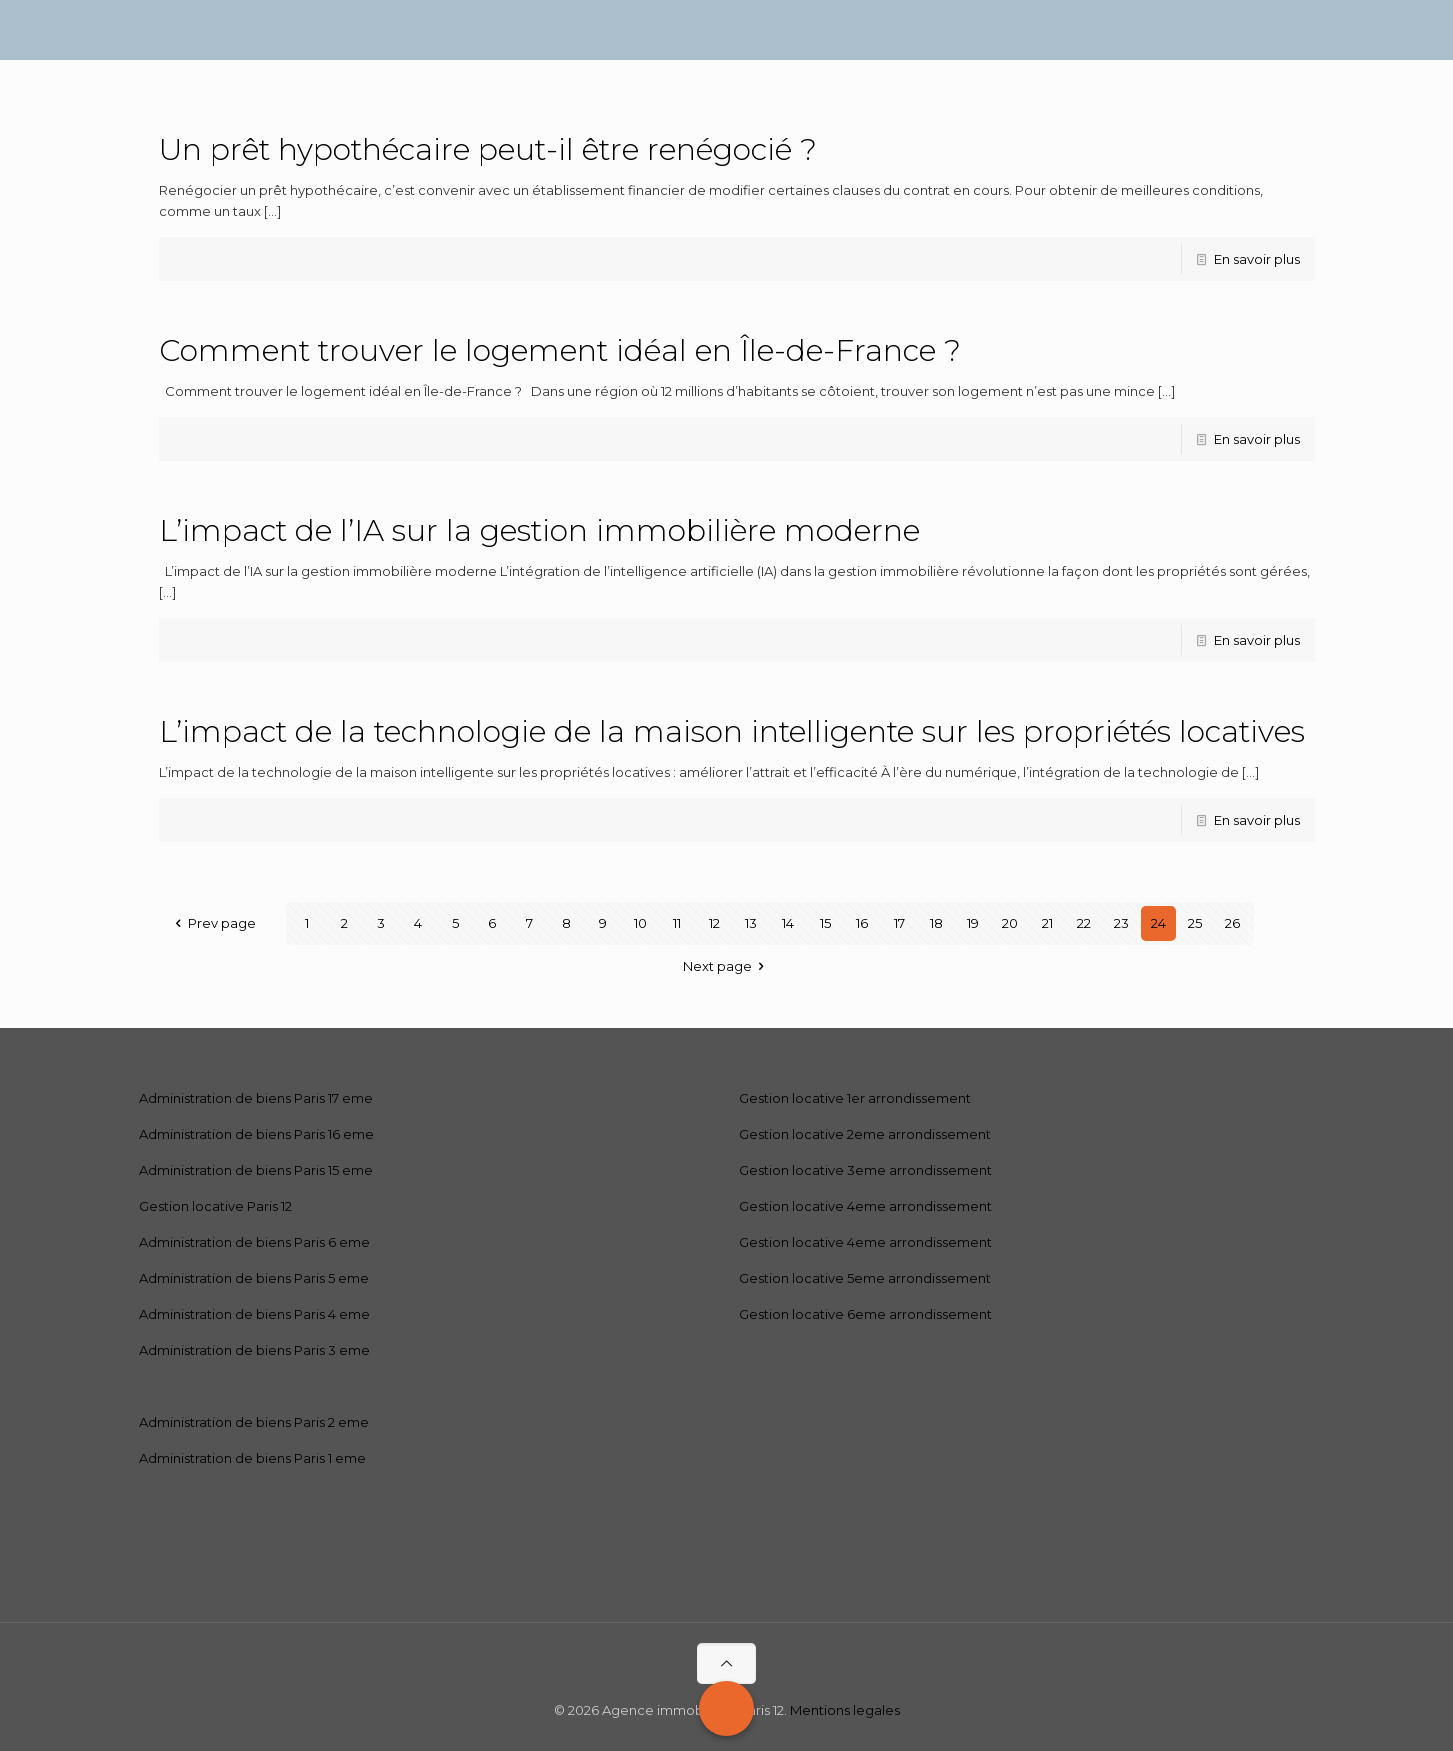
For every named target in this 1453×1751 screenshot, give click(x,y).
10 (640, 923)
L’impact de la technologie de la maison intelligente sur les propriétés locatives (732, 731)
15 (825, 923)
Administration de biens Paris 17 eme (256, 1098)
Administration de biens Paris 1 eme (252, 1458)
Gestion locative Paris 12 (215, 1206)
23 (1121, 923)
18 (936, 923)
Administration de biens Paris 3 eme (254, 1350)
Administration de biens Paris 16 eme (256, 1134)
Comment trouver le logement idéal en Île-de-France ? (560, 350)
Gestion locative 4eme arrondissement (865, 1206)
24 (1158, 923)
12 (714, 923)
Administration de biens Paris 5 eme (254, 1278)
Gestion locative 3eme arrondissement (865, 1170)
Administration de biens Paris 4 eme (254, 1314)
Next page (726, 966)
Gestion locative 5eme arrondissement (865, 1278)
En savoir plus (1257, 259)
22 (1084, 923)
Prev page (212, 923)
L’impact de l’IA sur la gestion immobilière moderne (539, 530)
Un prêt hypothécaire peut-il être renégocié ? (488, 149)
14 (788, 923)
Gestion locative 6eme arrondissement (865, 1314)
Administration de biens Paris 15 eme (256, 1170)
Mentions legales (845, 1710)
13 (751, 923)
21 (1047, 923)
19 (973, 923)
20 (1010, 923)
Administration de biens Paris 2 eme (254, 1422)
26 (1232, 923)
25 (1195, 923)
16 (862, 923)
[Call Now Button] (726, 1708)
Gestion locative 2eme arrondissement (865, 1134)
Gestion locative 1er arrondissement (855, 1098)
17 (899, 923)
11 (677, 923)
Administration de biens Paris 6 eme (254, 1242)
